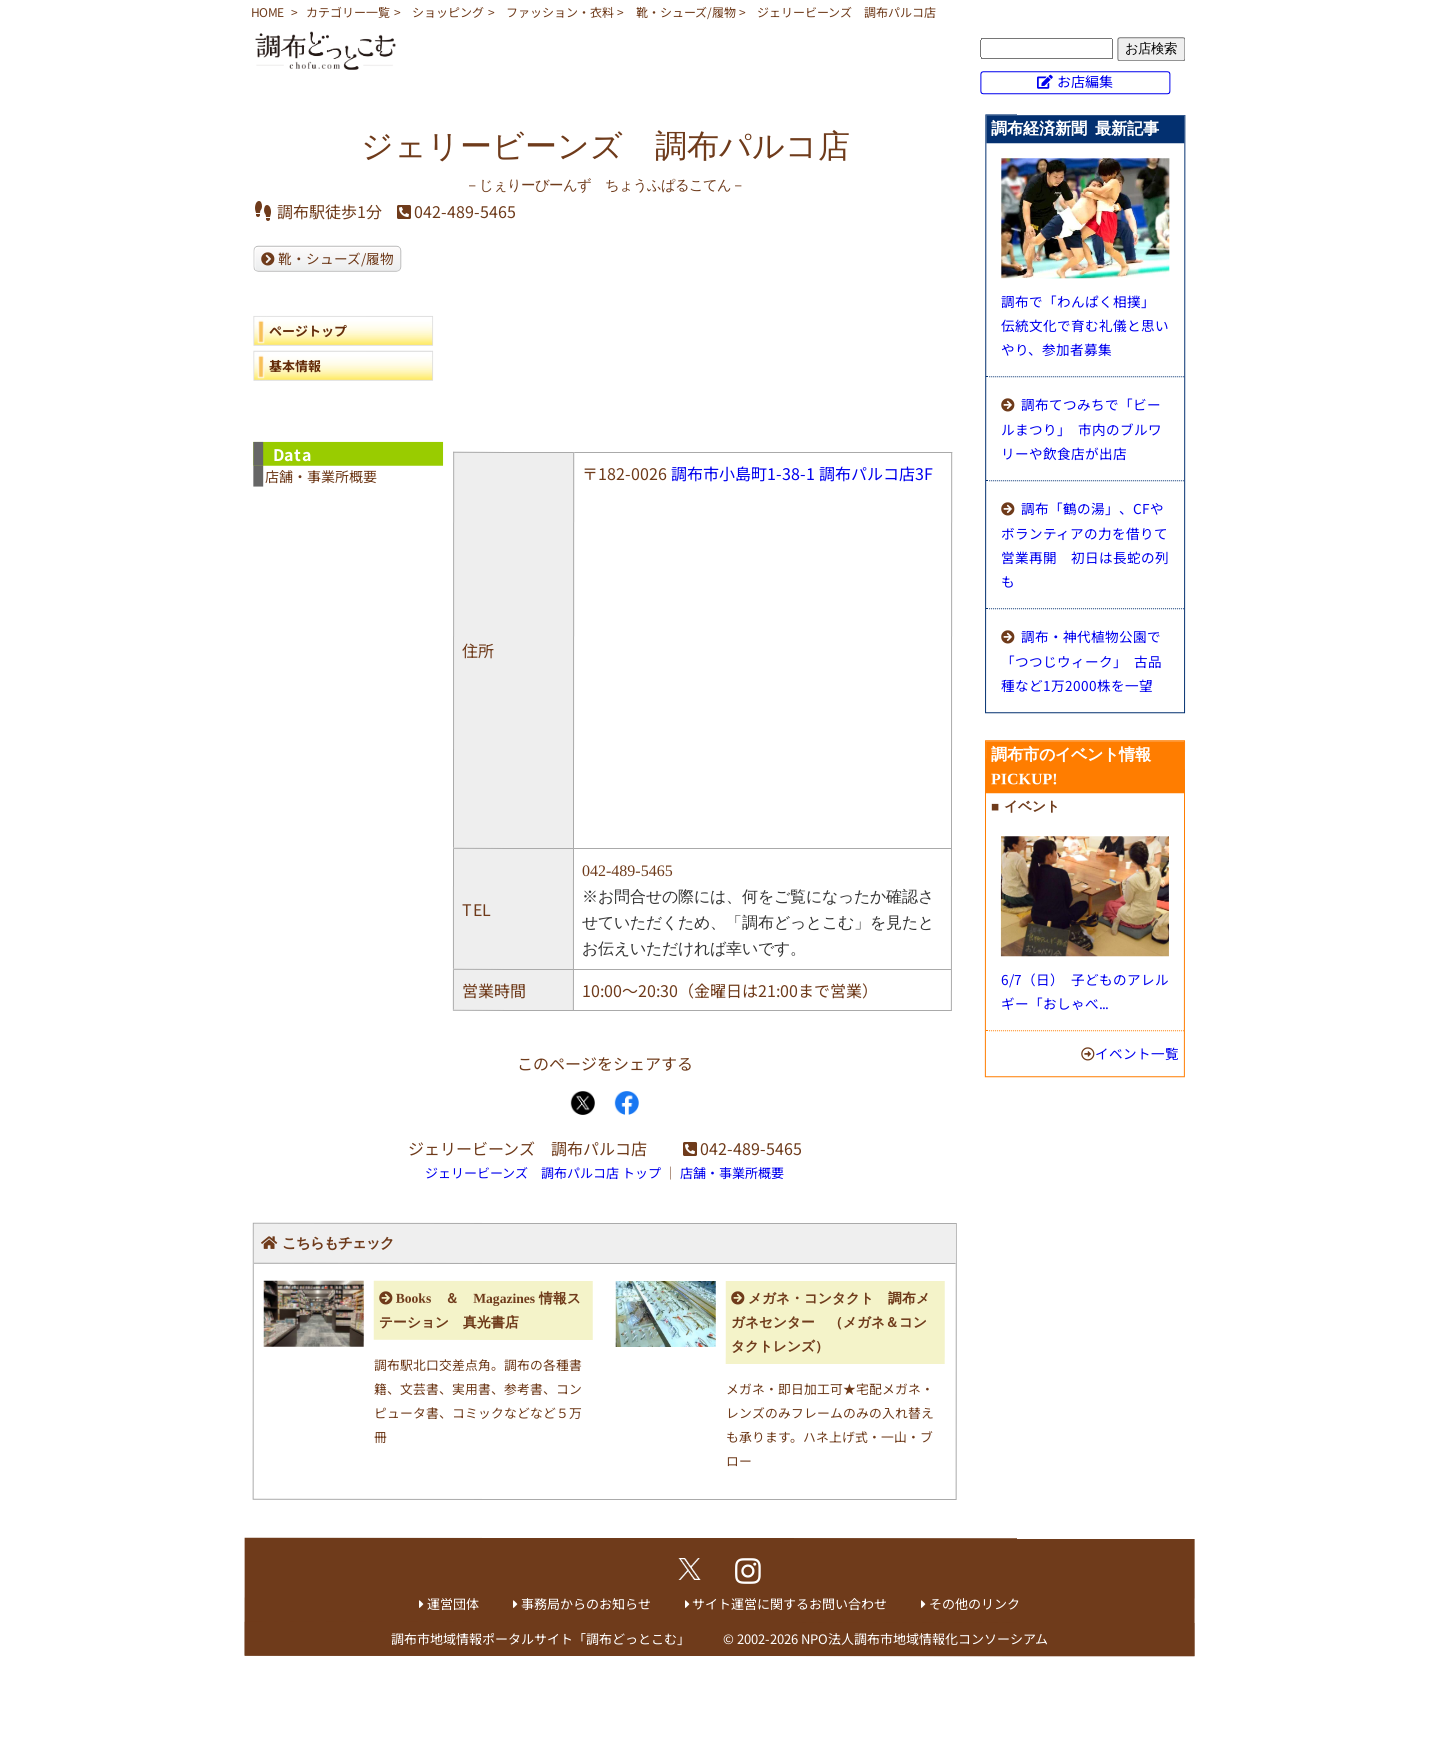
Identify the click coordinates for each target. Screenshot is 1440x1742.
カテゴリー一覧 (348, 11)
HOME (267, 11)
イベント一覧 (1137, 1053)
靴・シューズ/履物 (686, 11)
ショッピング (448, 11)
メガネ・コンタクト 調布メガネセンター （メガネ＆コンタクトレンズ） (830, 1322)
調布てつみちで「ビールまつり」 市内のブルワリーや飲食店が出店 (1081, 428)
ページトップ (308, 330)
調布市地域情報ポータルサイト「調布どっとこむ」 (540, 1638)
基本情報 (295, 365)
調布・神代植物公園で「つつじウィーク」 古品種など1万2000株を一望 (1081, 660)
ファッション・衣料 (560, 11)
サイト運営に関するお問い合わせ (789, 1603)
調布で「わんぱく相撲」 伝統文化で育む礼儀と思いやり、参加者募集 (1085, 325)
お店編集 (1085, 81)
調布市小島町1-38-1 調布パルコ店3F (802, 473)
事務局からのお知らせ (586, 1603)
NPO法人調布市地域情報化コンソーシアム (924, 1638)
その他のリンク (974, 1603)
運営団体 (453, 1603)
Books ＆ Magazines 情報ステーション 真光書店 (480, 1310)
